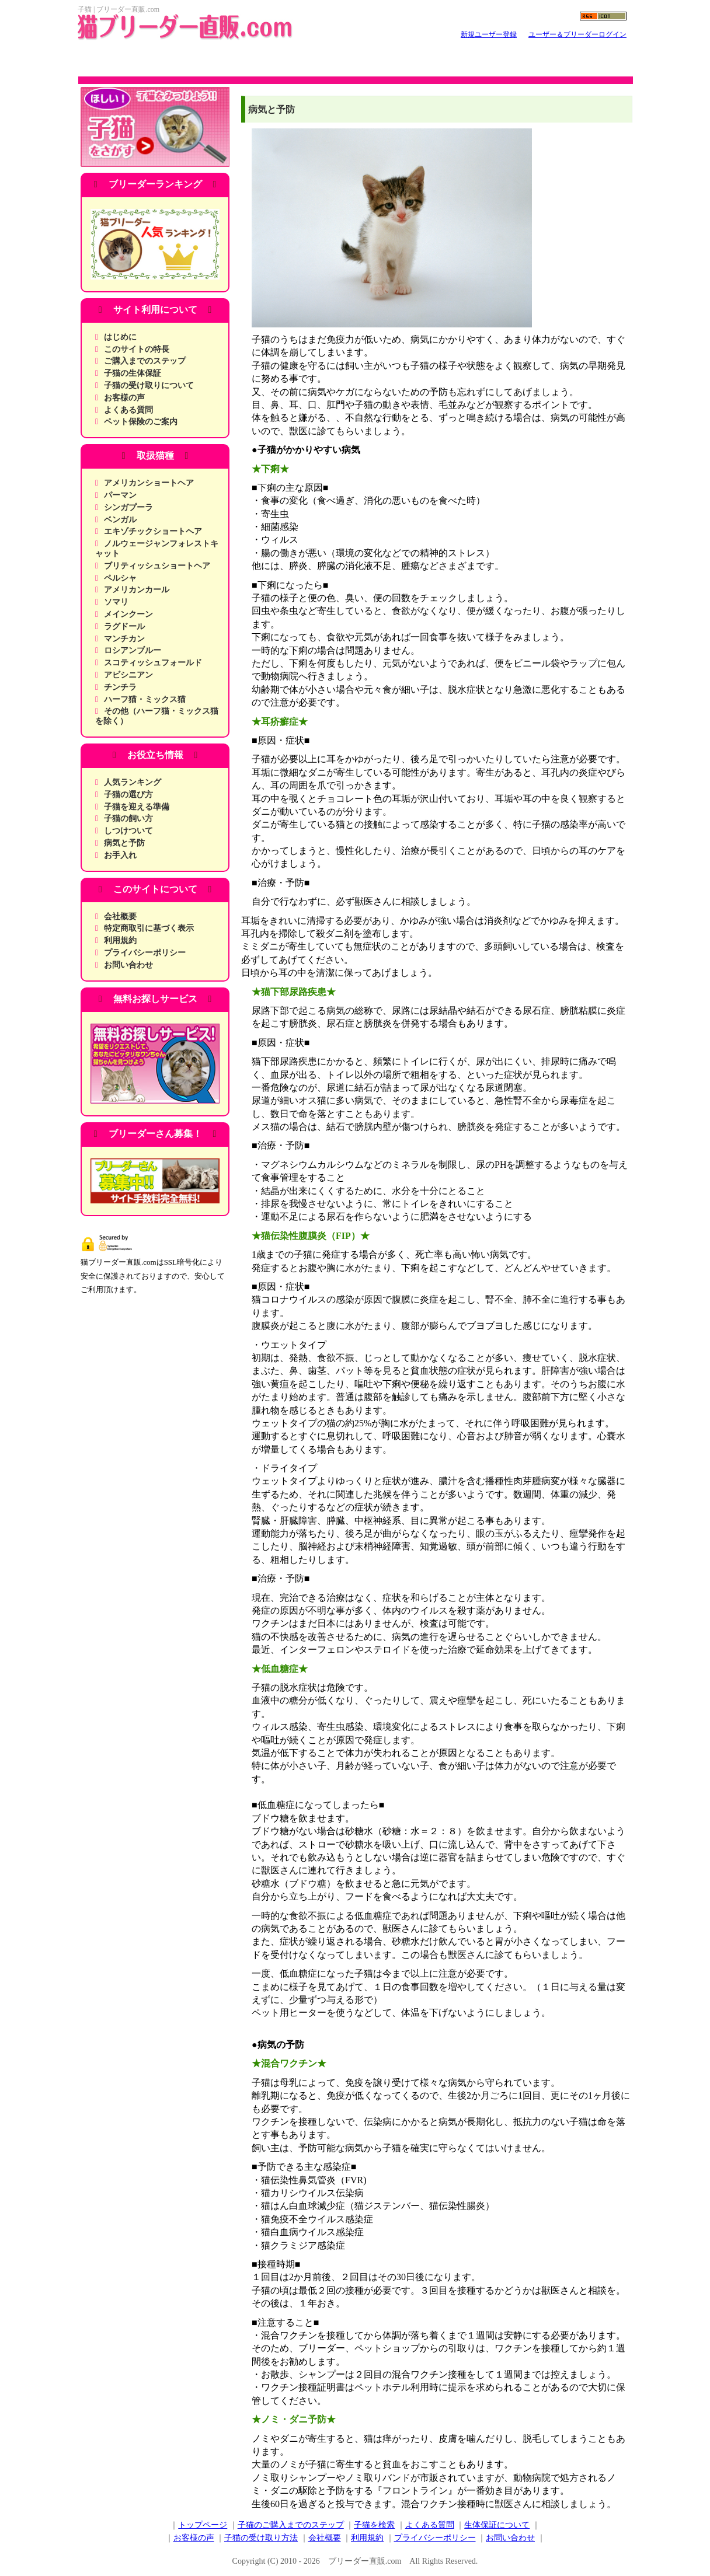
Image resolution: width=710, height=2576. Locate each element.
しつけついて (128, 830)
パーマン (120, 495)
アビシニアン (128, 675)
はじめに (120, 337)
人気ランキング (132, 782)
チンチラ (120, 687)
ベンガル (120, 519)
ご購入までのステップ (145, 361)
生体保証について (497, 2525)
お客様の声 (124, 397)
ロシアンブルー (132, 650)
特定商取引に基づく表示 (149, 928)
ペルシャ (120, 578)
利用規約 (120, 940)
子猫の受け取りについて (149, 385)
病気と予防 (124, 843)
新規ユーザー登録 (489, 34)
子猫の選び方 (128, 794)
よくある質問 (128, 410)
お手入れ (120, 855)
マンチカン (124, 638)
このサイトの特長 (136, 349)
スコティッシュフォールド (153, 662)
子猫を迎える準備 (136, 806)
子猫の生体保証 (132, 373)
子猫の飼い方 (128, 818)
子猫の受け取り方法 (261, 2537)
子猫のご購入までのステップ (291, 2525)
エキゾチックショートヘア (153, 531)
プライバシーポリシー (145, 952)
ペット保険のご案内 (141, 421)
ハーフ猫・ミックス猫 (145, 699)
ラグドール (124, 626)
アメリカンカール (136, 589)
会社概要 (120, 916)
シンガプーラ (128, 507)
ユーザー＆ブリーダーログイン (577, 34)
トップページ (202, 2525)
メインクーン (128, 614)
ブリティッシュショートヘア (157, 565)
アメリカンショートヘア (149, 483)
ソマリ (116, 602)
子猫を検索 (374, 2525)
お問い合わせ (128, 965)
